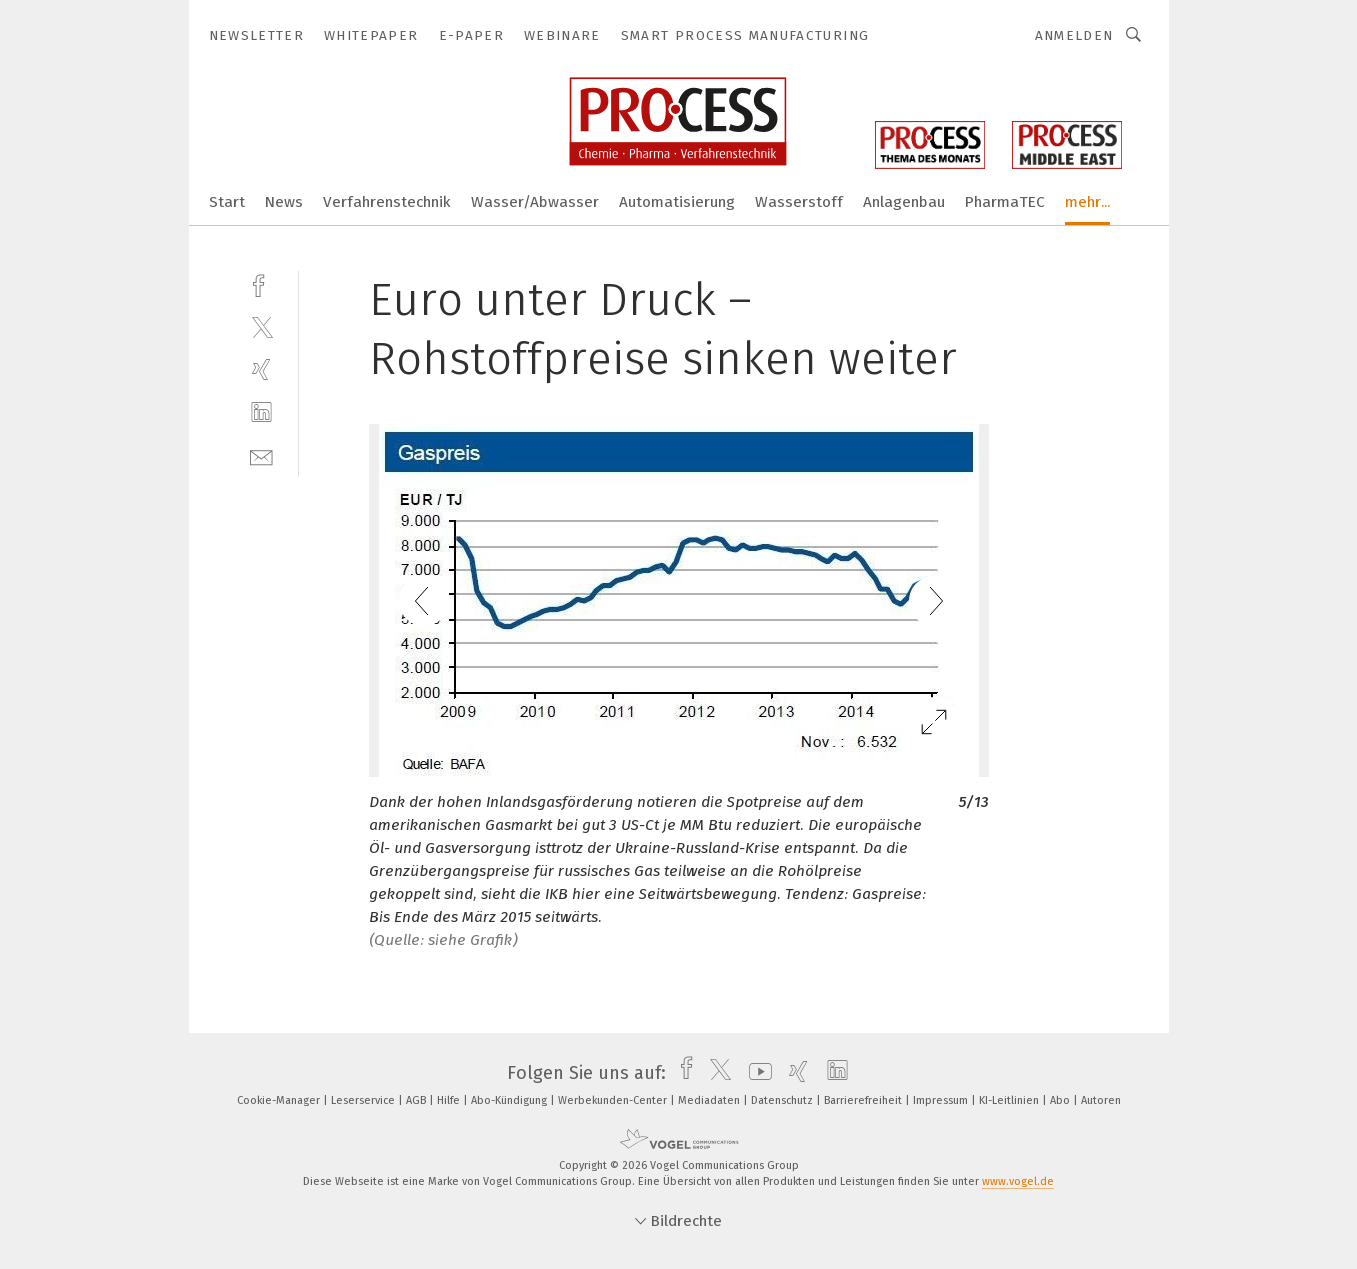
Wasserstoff (799, 202)
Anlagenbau (904, 202)
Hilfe (450, 1100)
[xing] (261, 369)
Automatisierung (677, 202)
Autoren (1101, 1100)
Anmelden (1074, 35)
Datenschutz (783, 1100)
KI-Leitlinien (1010, 1100)
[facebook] (261, 283)
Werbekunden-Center (614, 1100)
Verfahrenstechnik (387, 202)
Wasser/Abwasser (535, 202)
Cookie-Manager (280, 1100)
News (284, 202)
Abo (1061, 1100)
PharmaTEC (1005, 202)
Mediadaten (710, 1100)
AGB (417, 1100)
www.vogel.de (1018, 1181)
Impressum (942, 1100)
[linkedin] (261, 412)
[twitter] (261, 326)
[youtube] (755, 1073)
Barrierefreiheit (864, 1100)
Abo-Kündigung (510, 1100)
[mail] (261, 455)
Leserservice (364, 1100)
